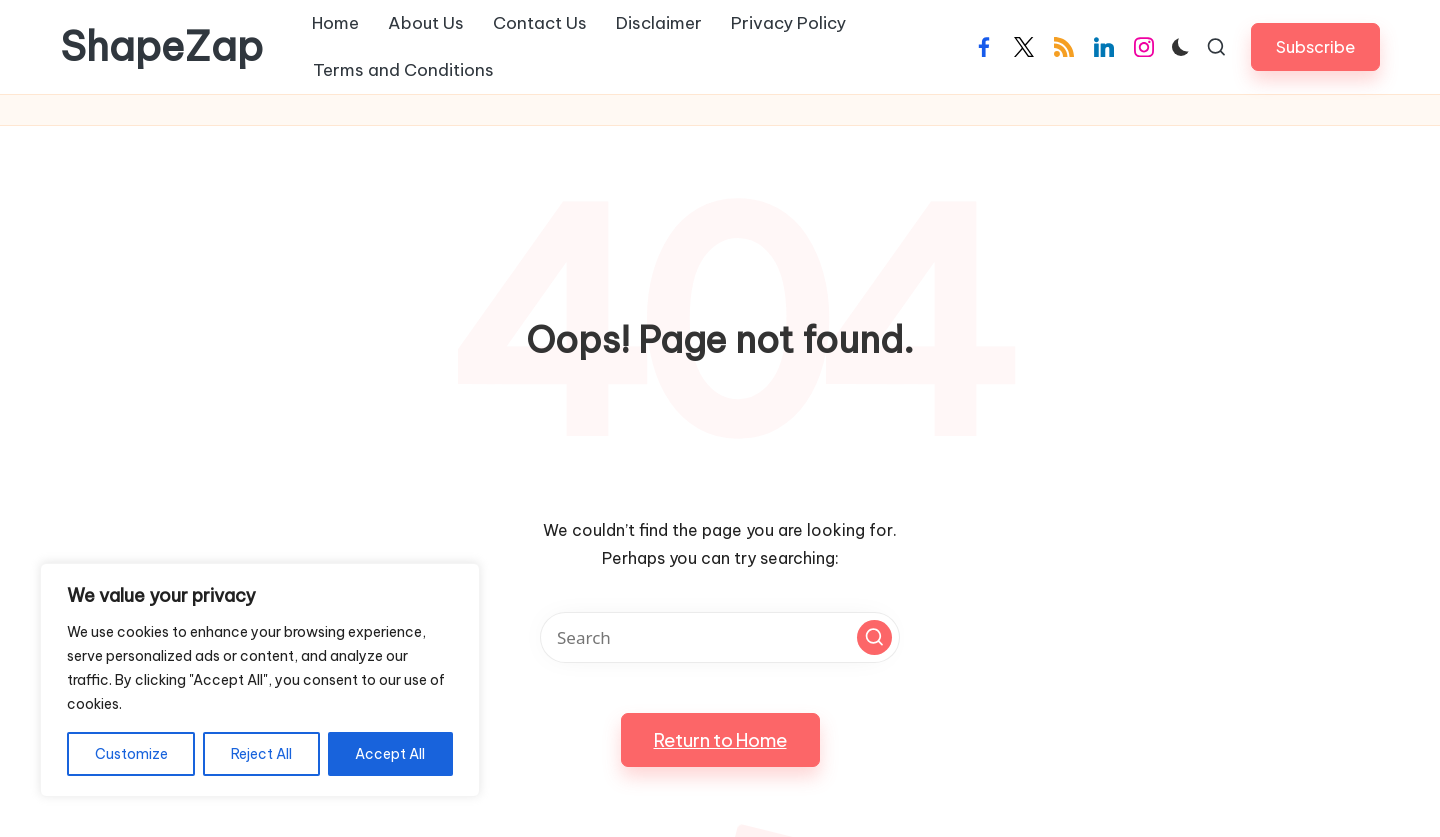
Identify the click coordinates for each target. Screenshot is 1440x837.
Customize (131, 754)
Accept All (390, 754)
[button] (1315, 46)
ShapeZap (161, 47)
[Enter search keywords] (720, 637)
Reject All (261, 754)
